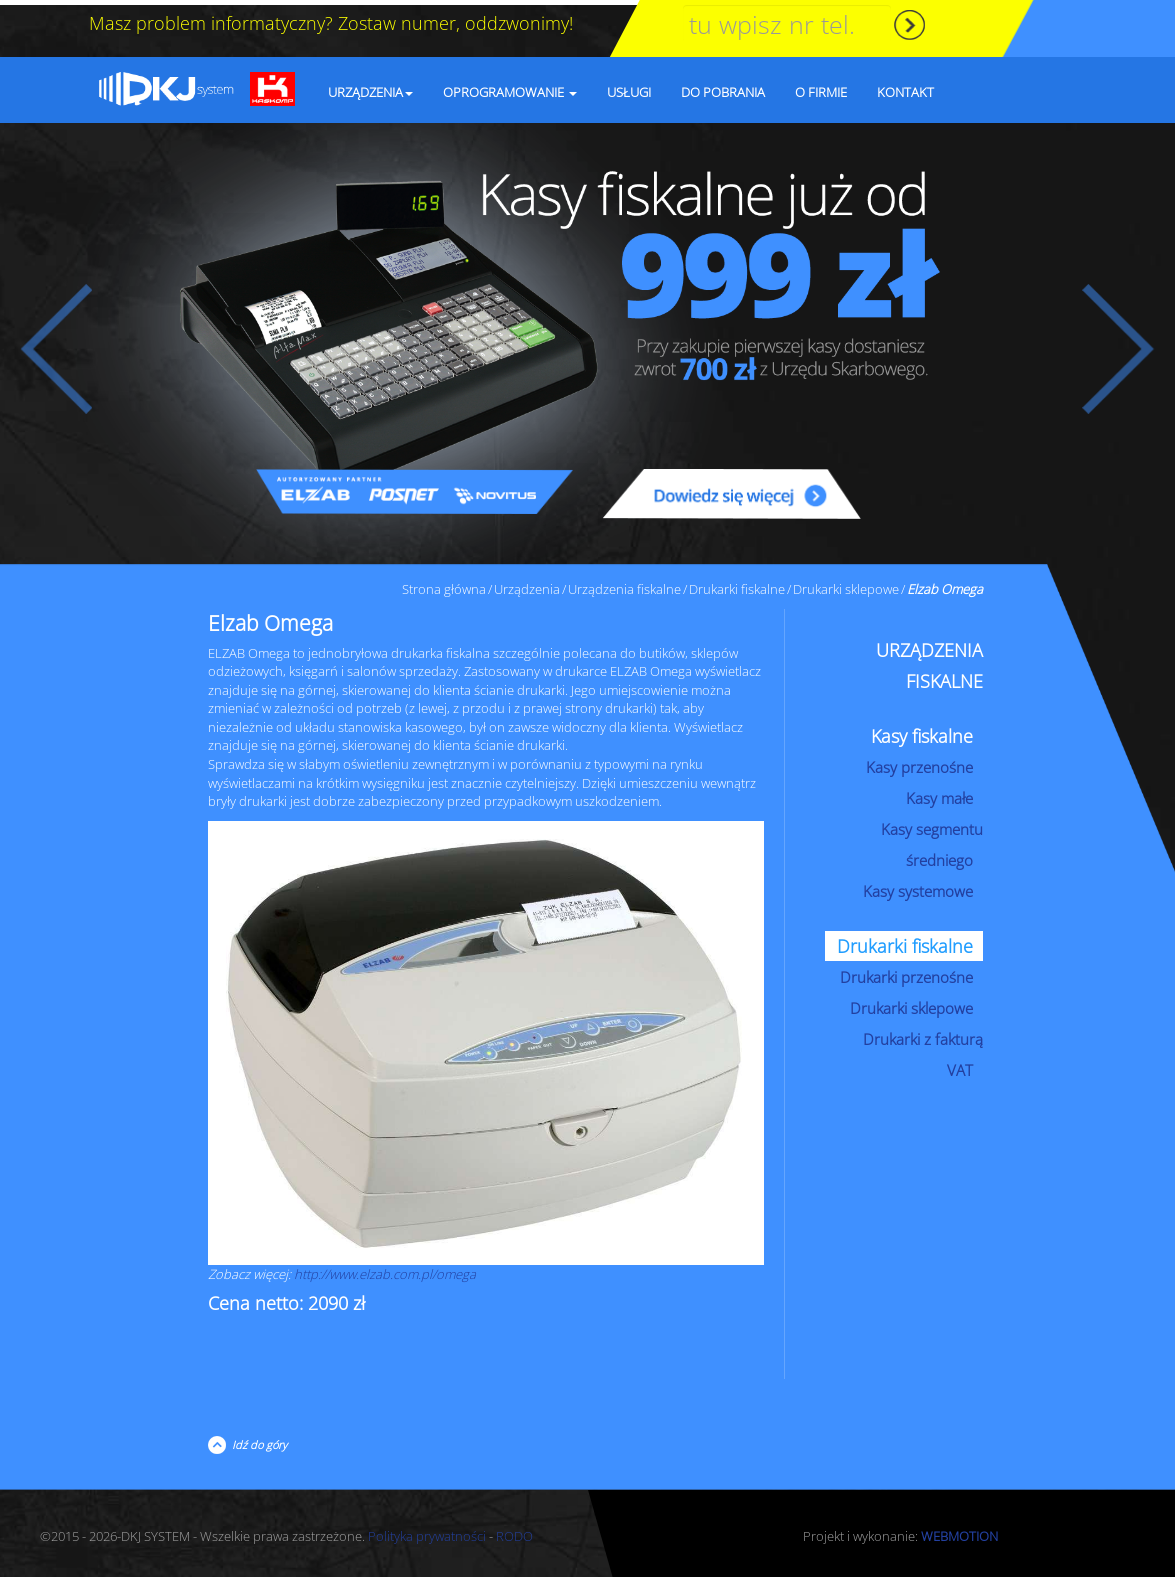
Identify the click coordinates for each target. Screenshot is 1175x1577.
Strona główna (444, 584)
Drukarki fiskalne (737, 584)
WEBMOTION (959, 1531)
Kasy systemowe (918, 886)
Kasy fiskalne (922, 731)
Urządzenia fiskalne (624, 584)
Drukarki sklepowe (846, 584)
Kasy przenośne (919, 762)
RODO (514, 1531)
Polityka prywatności (427, 1531)
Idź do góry (256, 1439)
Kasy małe (939, 793)
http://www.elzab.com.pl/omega (385, 1269)
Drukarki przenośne (906, 972)
